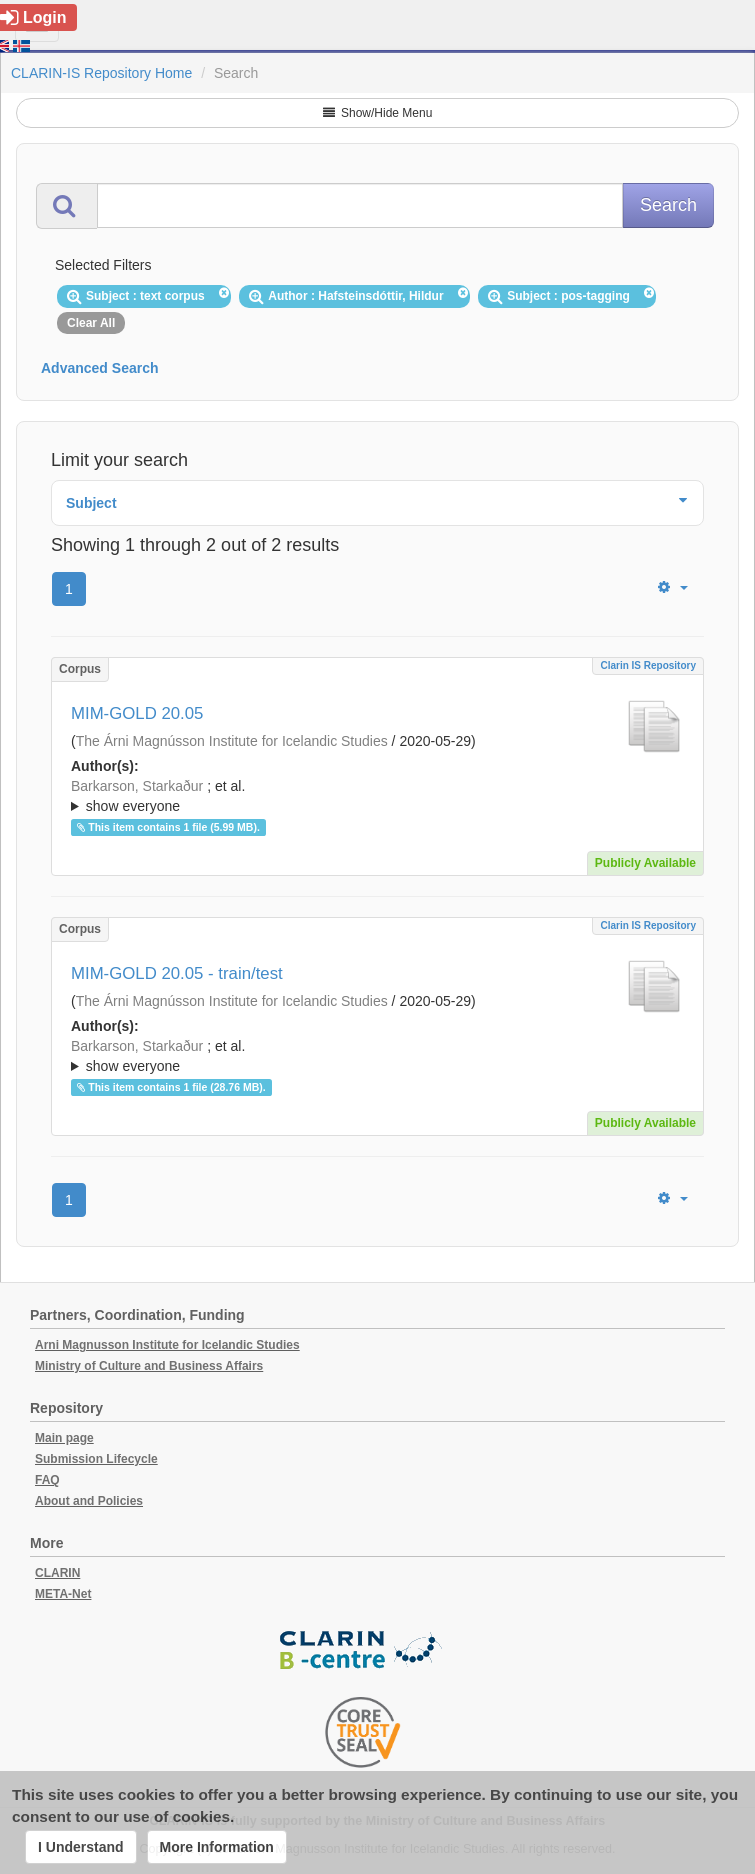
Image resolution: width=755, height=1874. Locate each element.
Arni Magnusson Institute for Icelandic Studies (167, 1345)
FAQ (47, 1480)
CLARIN (57, 1573)
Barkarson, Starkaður (137, 786)
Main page (64, 1438)
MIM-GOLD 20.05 (137, 713)
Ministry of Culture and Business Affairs (149, 1366)
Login (33, 17)
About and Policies (89, 1501)
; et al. (377, 797)
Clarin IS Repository (648, 665)
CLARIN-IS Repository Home (101, 73)
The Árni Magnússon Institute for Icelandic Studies (232, 741)
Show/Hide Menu (378, 113)
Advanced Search (100, 368)
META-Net (63, 1594)
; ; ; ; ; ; (377, 796)
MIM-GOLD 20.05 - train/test (177, 973)
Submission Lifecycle (96, 1459)
